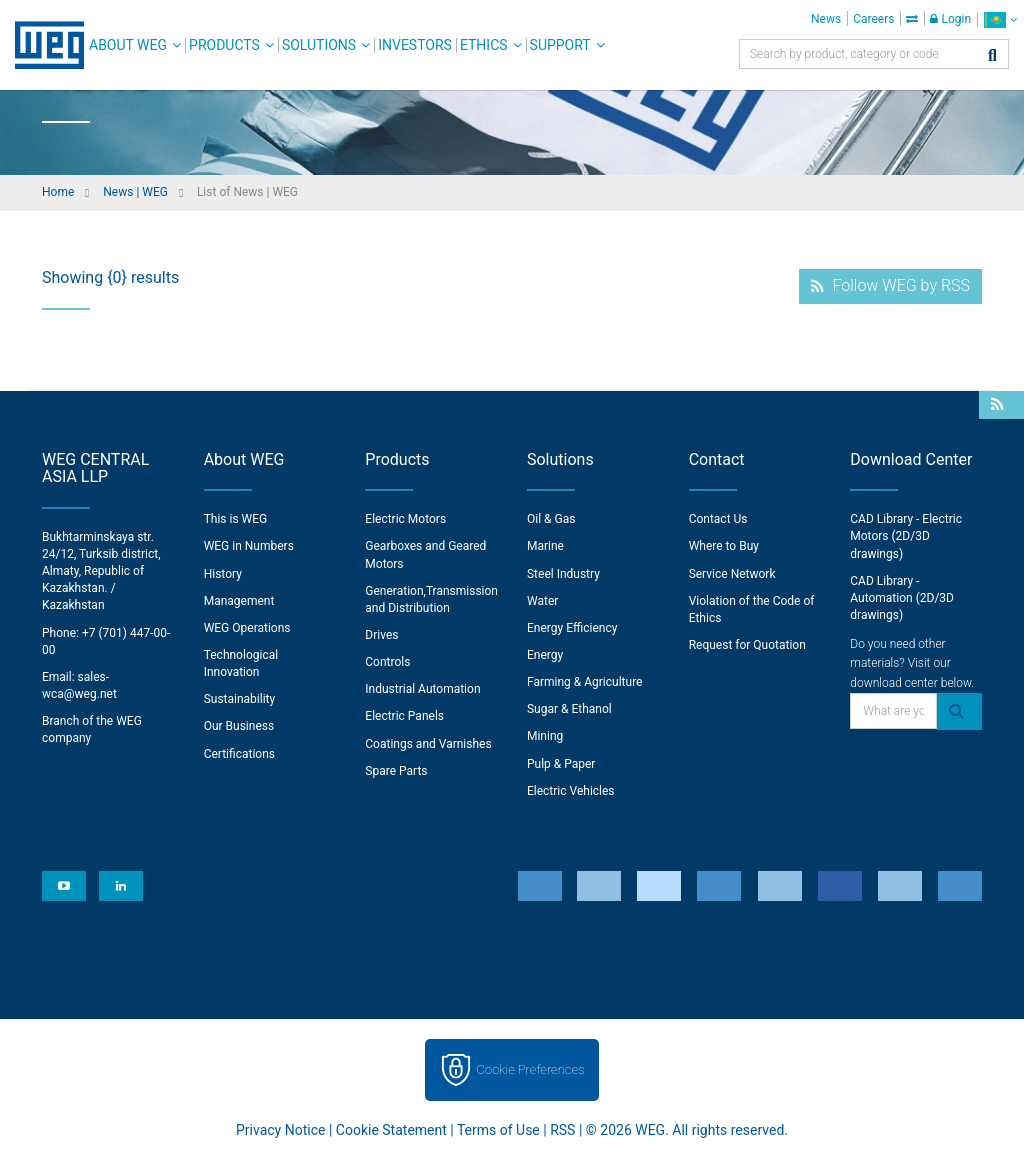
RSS (562, 1130)
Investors (415, 45)
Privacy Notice (280, 1130)
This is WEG (236, 519)
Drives (381, 635)
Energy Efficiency (572, 628)
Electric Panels (404, 716)
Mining (545, 736)
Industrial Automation (422, 689)
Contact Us (718, 519)
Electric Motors (405, 519)
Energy (545, 655)
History (223, 574)
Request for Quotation (747, 645)
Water (542, 601)
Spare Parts (396, 771)
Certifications (239, 754)
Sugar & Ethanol (569, 709)
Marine (545, 546)
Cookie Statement (391, 1130)
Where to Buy (724, 546)
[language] (1000, 19)
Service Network (732, 574)
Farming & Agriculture (584, 682)
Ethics (484, 45)
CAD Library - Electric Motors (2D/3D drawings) (906, 536)
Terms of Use (498, 1130)
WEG (42, 45)
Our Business (239, 726)
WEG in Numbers (249, 546)
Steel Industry (563, 574)
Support (560, 45)
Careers (873, 19)
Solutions (319, 45)
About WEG (128, 45)
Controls (387, 662)
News (826, 19)
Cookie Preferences (531, 1069)
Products (224, 45)
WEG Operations (247, 628)
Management (239, 601)
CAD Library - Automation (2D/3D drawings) (902, 598)
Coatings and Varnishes (428, 744)
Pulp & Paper (561, 764)
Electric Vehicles (571, 791)
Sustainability (240, 699)
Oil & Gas (551, 519)
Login (950, 19)
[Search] (992, 56)
